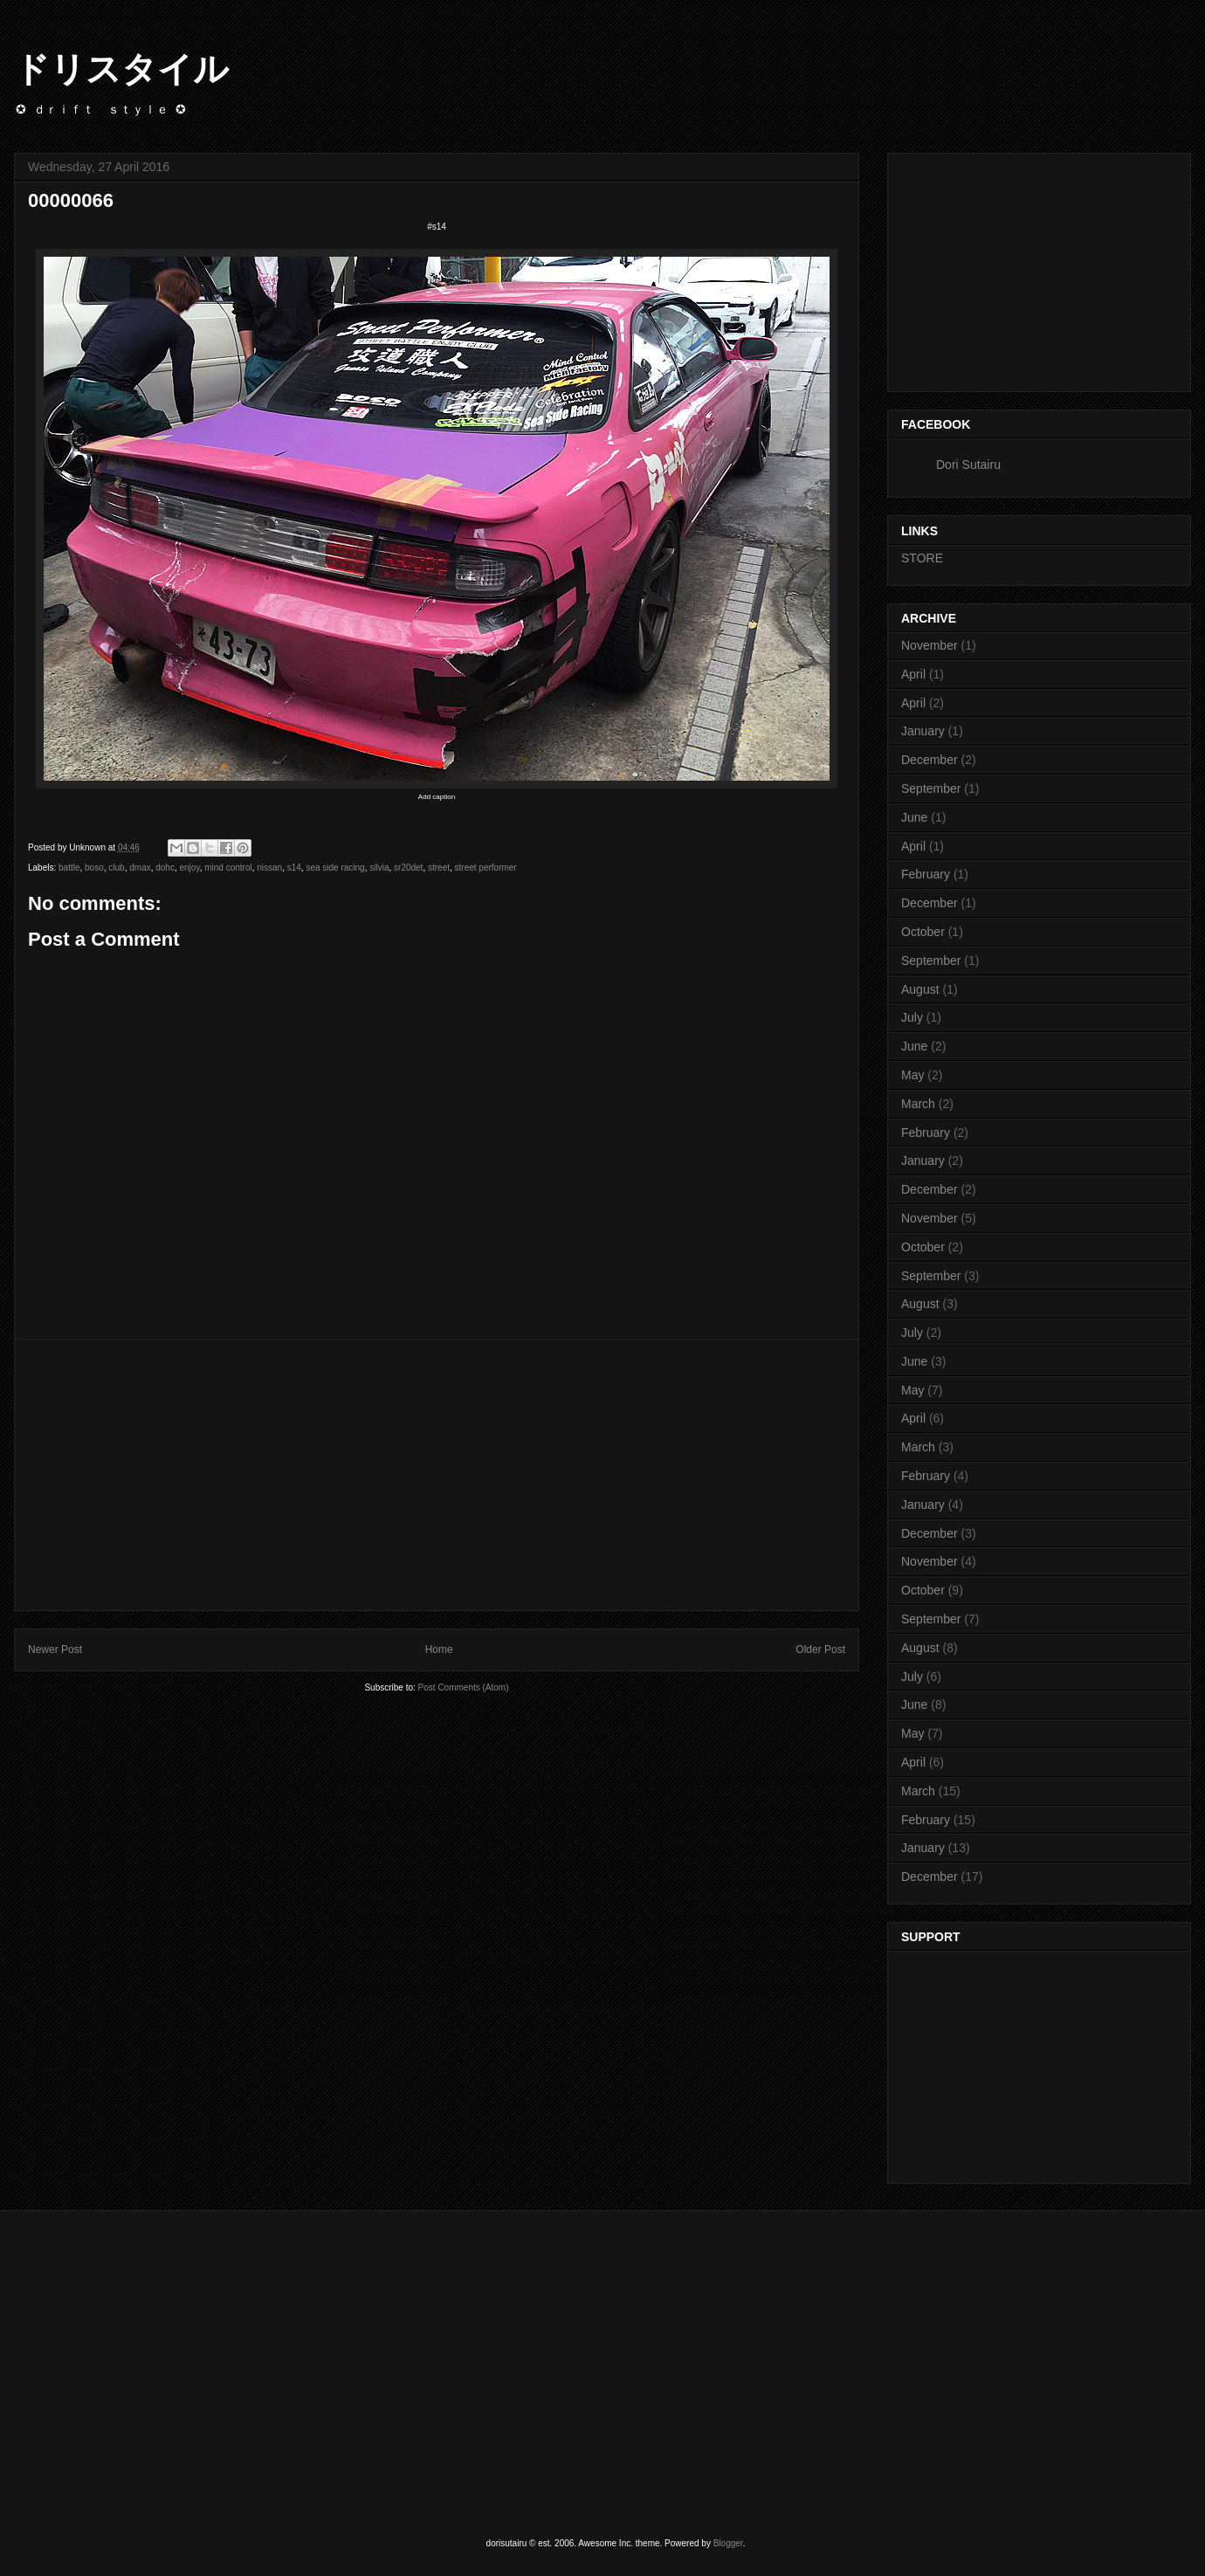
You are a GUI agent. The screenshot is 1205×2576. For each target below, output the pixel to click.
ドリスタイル (121, 69)
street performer (486, 867)
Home (439, 1649)
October (923, 932)
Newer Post (55, 1649)
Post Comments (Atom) (463, 1687)
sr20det (408, 867)
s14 (294, 867)
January (923, 731)
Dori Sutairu (968, 465)
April (913, 674)
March (918, 1104)
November (929, 645)
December (929, 760)
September (931, 789)
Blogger (728, 2543)
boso (94, 867)
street (439, 867)
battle (69, 867)
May (912, 1075)
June (914, 817)
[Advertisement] (436, 1475)
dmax (139, 867)
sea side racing (335, 867)
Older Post (820, 1649)
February (925, 874)
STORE (922, 558)
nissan (269, 867)
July (912, 1017)
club (116, 867)
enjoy (190, 867)
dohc (165, 867)
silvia (379, 867)
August (920, 989)
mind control (227, 867)
